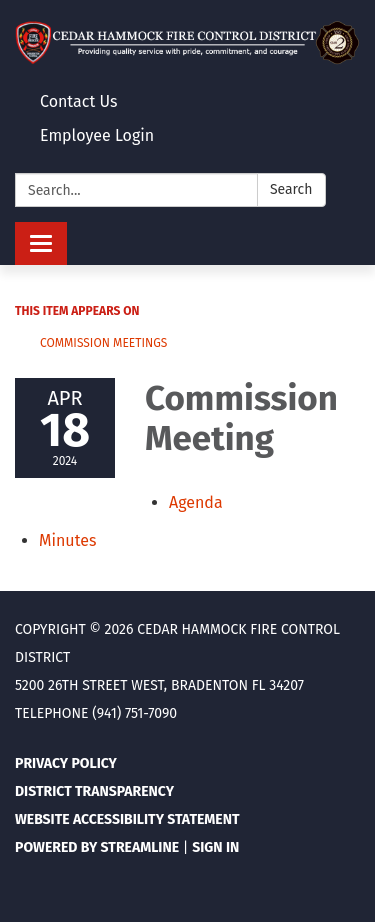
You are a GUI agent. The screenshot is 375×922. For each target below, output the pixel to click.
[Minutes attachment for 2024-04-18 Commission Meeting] (67, 540)
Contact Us (78, 101)
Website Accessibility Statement (127, 819)
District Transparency (94, 791)
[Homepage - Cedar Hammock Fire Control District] (187, 42)
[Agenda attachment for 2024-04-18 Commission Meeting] (196, 502)
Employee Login (97, 135)
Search (291, 189)
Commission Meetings (103, 343)
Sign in (215, 847)
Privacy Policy (66, 763)
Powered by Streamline (97, 847)
